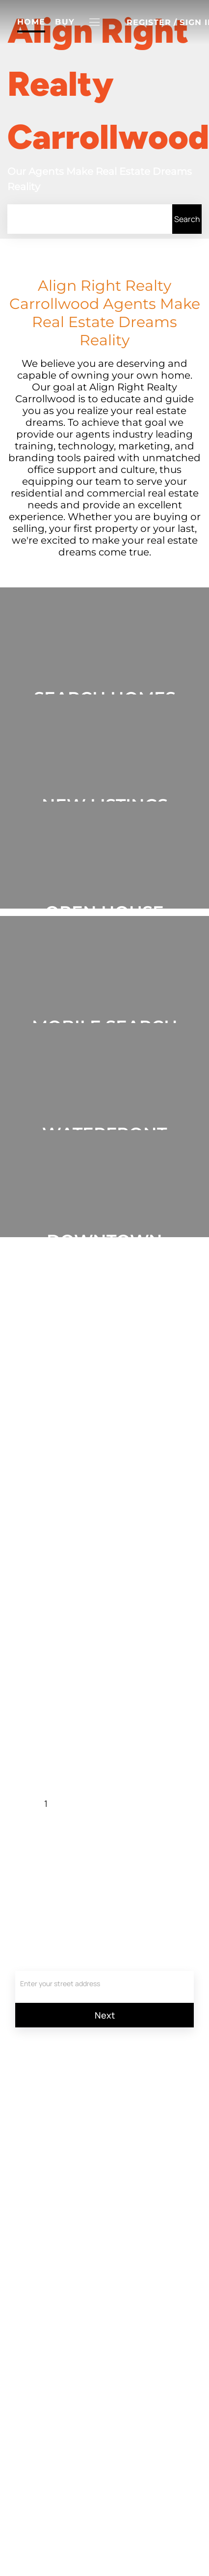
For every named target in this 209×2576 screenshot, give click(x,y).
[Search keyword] (89, 219)
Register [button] (149, 22)
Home (31, 22)
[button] (94, 22)
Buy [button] (64, 22)
